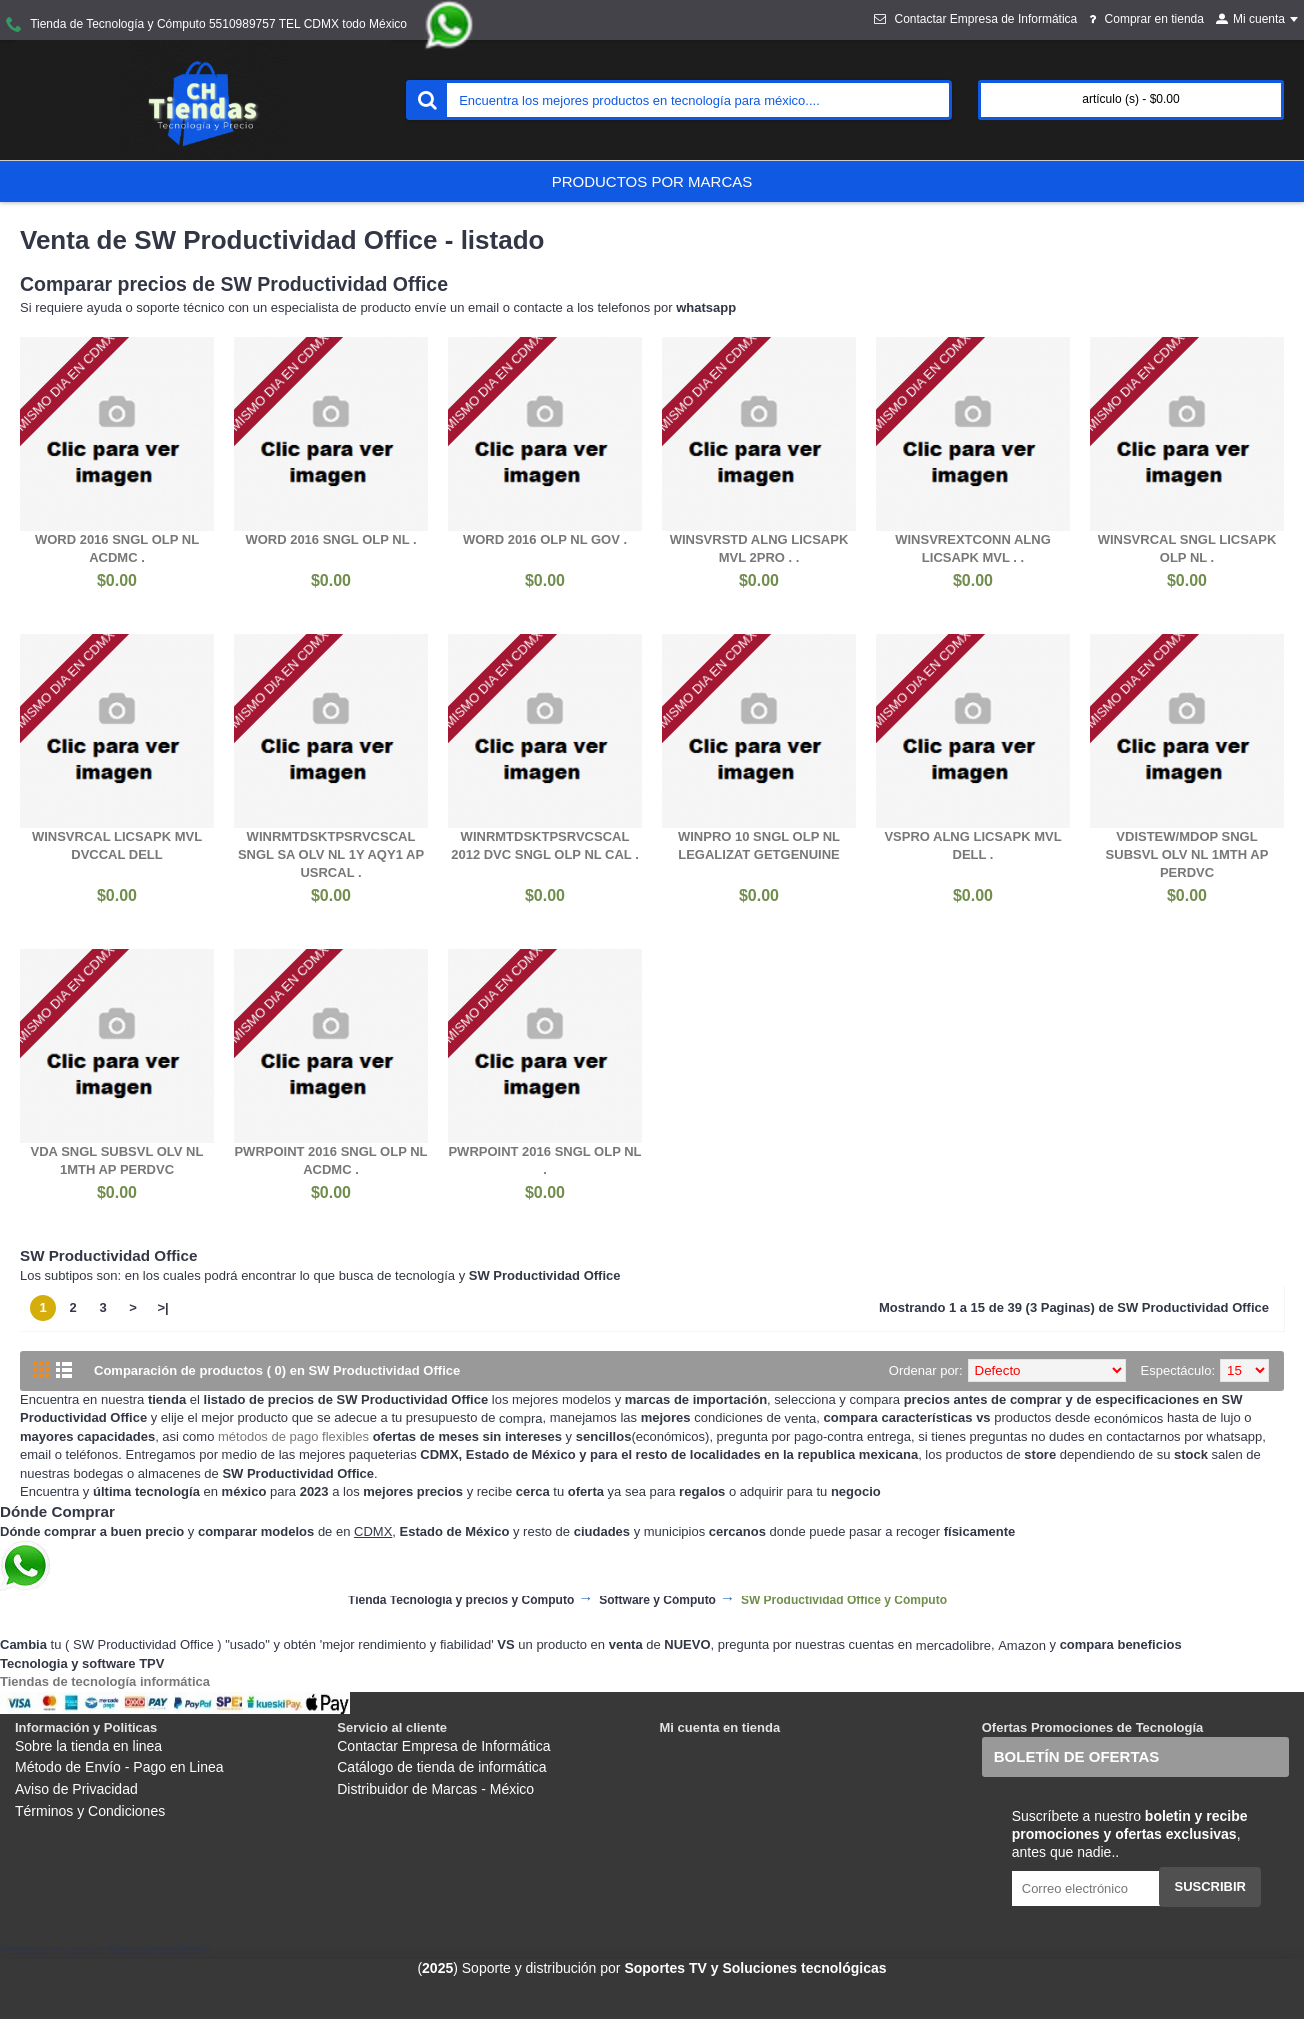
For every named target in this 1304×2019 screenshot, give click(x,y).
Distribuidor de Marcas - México (435, 1789)
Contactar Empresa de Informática (443, 1746)
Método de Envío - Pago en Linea (119, 1767)
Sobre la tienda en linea (88, 1746)
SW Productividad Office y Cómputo (844, 1600)
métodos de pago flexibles (293, 1436)
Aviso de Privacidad (76, 1789)
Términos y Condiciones (90, 1811)
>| (162, 1307)
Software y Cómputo (657, 1600)
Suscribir (1210, 1886)
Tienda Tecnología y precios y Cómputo (461, 1600)
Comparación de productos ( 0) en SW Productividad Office (277, 1370)
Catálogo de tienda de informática (441, 1767)
